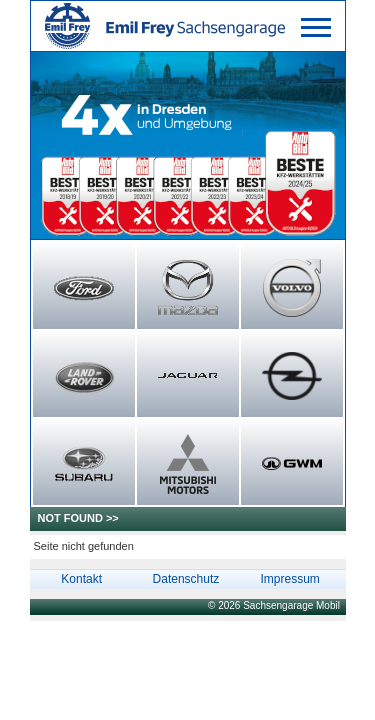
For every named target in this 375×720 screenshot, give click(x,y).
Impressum (289, 579)
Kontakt (81, 579)
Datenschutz (186, 579)
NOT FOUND (70, 518)
